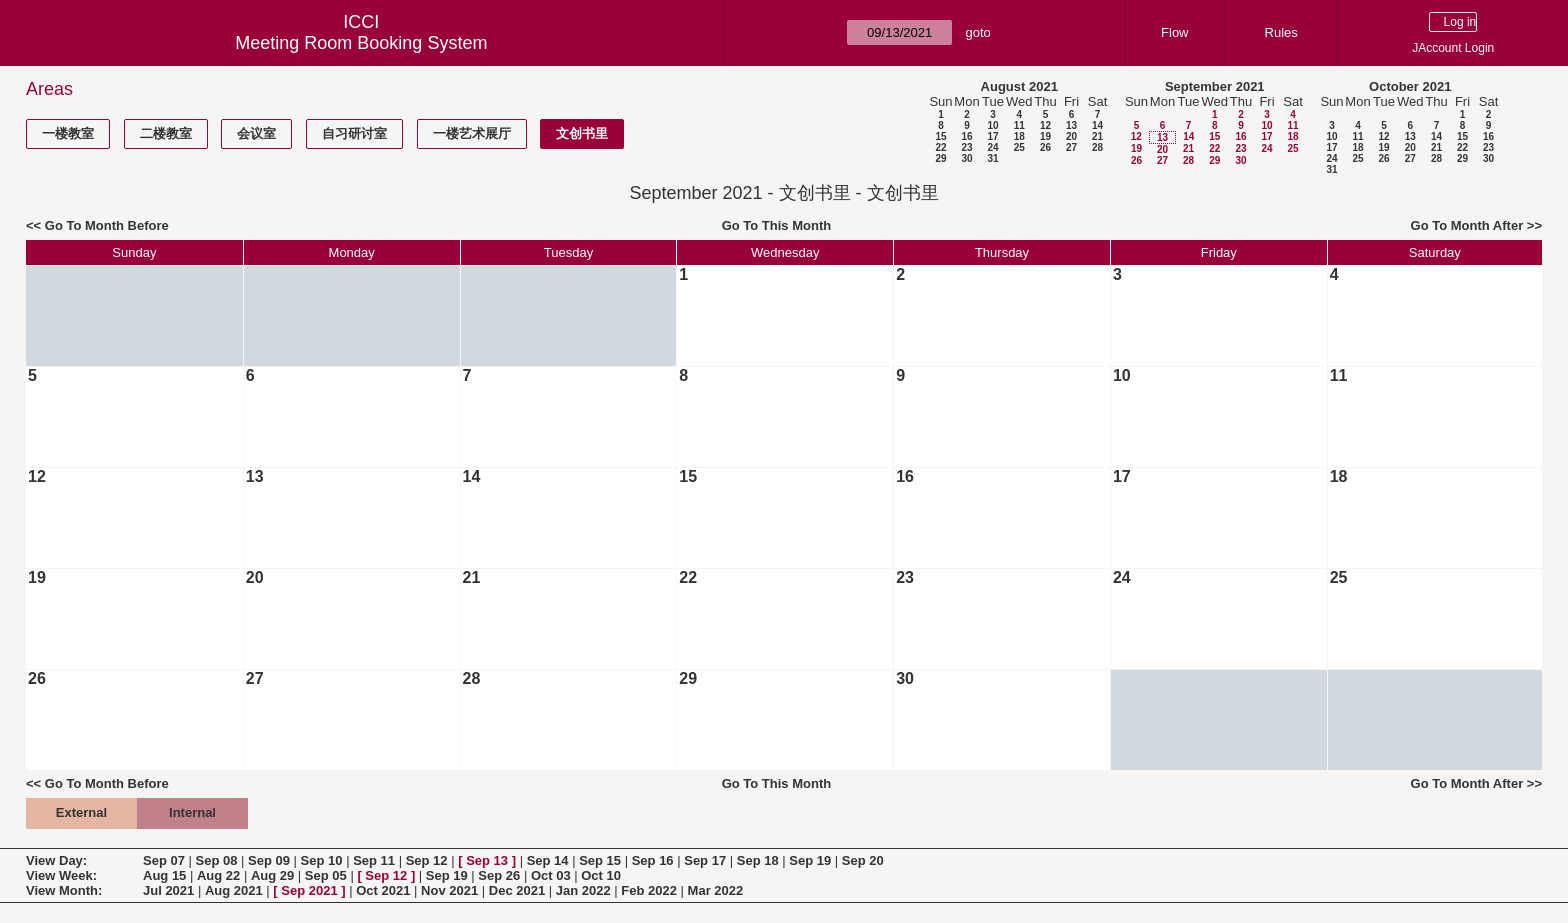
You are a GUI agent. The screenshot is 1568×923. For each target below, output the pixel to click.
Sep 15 (600, 860)
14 (1097, 125)
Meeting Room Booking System (361, 43)
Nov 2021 (449, 890)
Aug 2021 (234, 890)
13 (1071, 125)
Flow (1174, 32)
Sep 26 (499, 875)
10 (992, 125)
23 (966, 147)
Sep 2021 (309, 890)
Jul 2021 (168, 890)
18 (1019, 136)
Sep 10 (322, 860)
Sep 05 (326, 875)
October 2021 (1410, 86)
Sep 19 (810, 860)
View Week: (61, 875)
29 (940, 158)
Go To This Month (777, 225)
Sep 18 (758, 860)
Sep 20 (863, 860)
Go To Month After (1467, 225)
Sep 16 (653, 860)
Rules (1281, 32)
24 (992, 147)
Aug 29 (272, 875)
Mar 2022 (716, 890)
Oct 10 (601, 875)
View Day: (56, 860)
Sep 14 (548, 860)
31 (992, 158)
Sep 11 (374, 860)
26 (1045, 147)
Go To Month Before (107, 225)
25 (1019, 147)
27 (1071, 147)
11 (1019, 125)
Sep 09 (269, 860)
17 (992, 136)
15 (940, 136)
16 (966, 136)
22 (940, 147)
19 (1045, 136)
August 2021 (1019, 86)
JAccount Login (1453, 48)
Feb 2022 (649, 890)
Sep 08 (217, 860)
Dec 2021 (517, 890)
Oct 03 (551, 875)
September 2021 (1215, 86)
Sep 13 (487, 860)
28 (1097, 147)
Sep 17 (705, 860)
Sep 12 (427, 860)
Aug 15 (164, 875)
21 (1097, 136)
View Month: (64, 890)
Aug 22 (218, 875)
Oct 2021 (383, 890)
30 (966, 158)
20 (1071, 136)
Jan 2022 (583, 890)
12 (1045, 125)
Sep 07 (164, 860)
